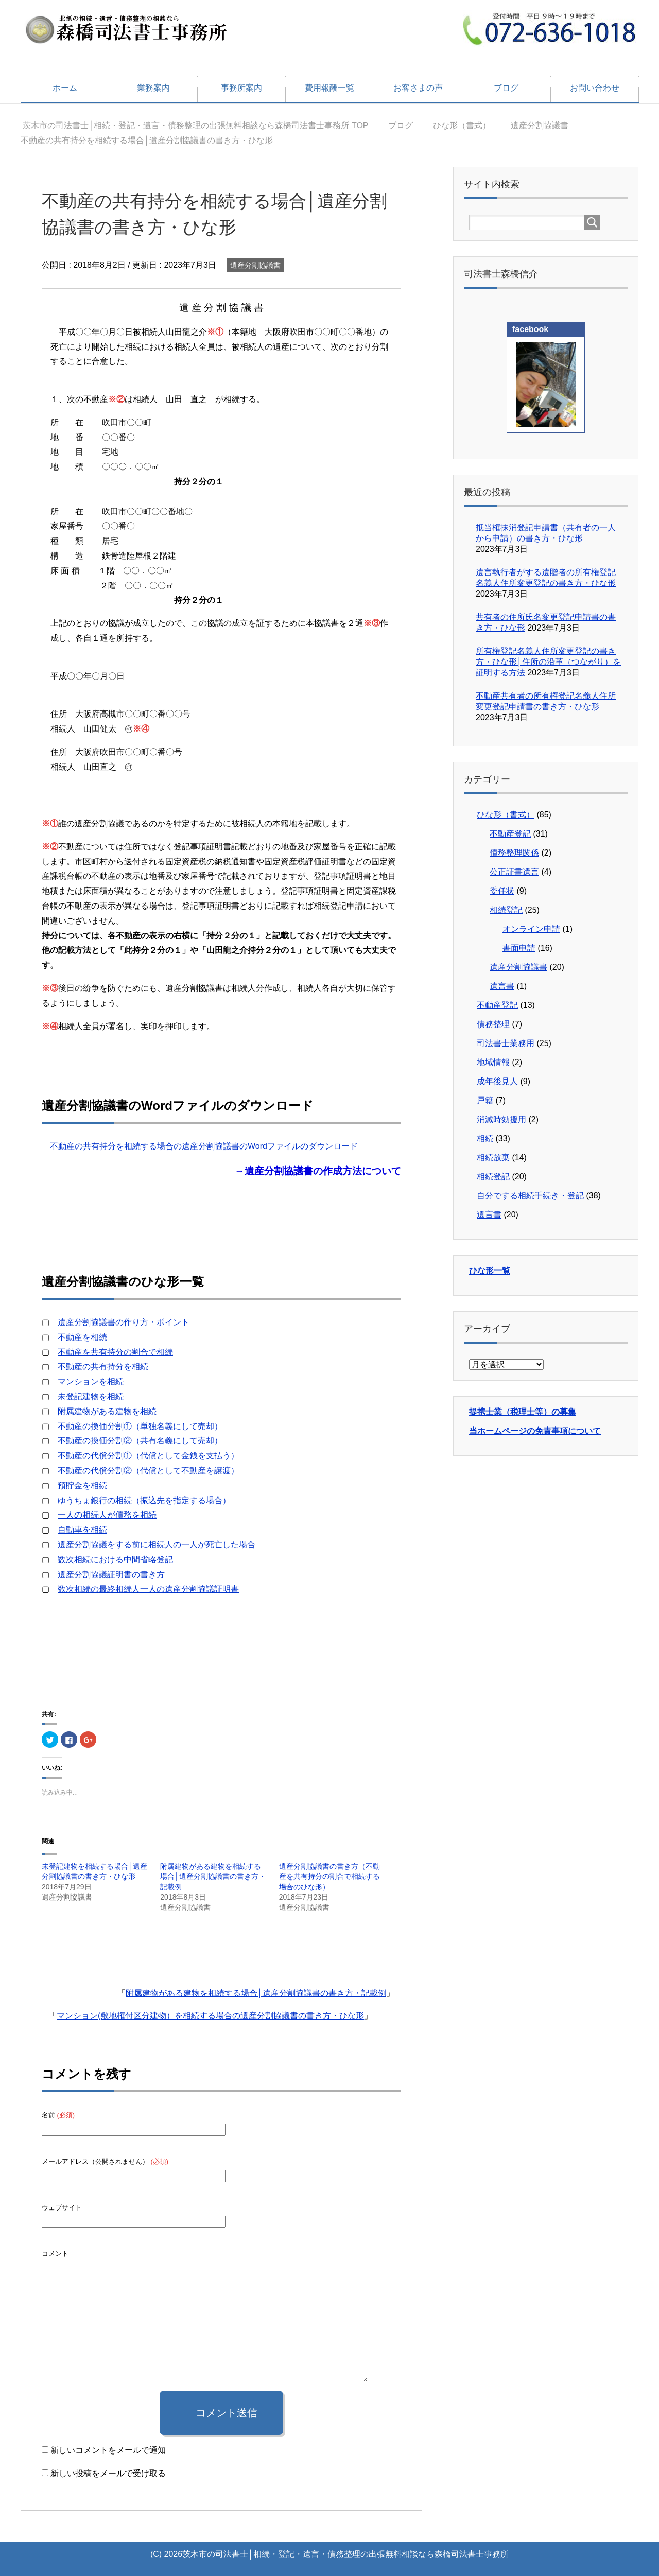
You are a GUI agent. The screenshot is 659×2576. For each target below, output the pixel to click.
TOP (195, 125)
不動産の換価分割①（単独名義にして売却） (140, 1426)
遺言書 (502, 986)
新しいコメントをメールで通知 (108, 2450)
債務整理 (493, 1024)
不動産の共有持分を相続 (103, 1366)
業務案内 (153, 87)
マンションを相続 (91, 1381)
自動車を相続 (82, 1529)
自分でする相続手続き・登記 (530, 1195)
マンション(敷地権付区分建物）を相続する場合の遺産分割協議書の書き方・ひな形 (210, 2015)
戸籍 (485, 1100)
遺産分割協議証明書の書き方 (111, 1574)
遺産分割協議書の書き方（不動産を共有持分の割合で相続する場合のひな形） (329, 1876)
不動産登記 (510, 833)
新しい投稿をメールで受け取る (108, 2473)
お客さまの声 (418, 87)
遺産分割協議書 (255, 265)
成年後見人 (497, 1081)
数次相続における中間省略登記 (115, 1559)
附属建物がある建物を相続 (107, 1411)
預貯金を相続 (82, 1485)
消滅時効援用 (501, 1119)
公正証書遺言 (514, 871)
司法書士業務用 (505, 1043)
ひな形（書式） (505, 814)
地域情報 (493, 1062)
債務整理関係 (514, 852)
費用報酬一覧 (329, 87)
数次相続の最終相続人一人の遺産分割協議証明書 (148, 1589)
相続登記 (506, 910)
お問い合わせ (594, 87)
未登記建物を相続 (91, 1396)
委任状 (502, 890)
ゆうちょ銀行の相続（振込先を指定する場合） (144, 1500)
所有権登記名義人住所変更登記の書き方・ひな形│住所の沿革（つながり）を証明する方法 (548, 662)
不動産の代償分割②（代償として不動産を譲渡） (148, 1470)
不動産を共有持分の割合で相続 (115, 1352)
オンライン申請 (531, 929)
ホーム (65, 87)
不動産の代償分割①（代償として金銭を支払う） (148, 1455)
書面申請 (518, 948)
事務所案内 (241, 87)
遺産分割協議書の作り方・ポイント (123, 1322)
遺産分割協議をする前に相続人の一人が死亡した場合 (156, 1544)
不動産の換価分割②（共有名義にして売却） (140, 1440)
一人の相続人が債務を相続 (107, 1514)
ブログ (506, 87)
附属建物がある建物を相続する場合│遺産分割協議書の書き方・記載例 (213, 1876)
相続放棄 (493, 1157)
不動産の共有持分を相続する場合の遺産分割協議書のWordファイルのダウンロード (204, 1146)
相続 (485, 1138)
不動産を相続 (82, 1337)
